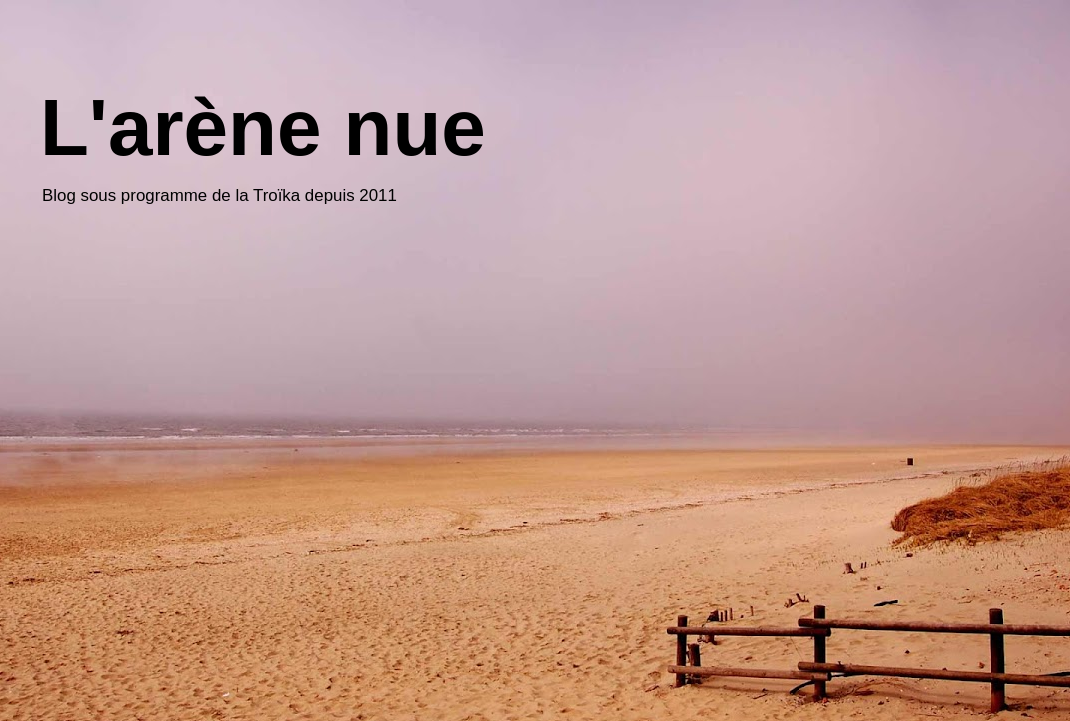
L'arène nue (263, 127)
